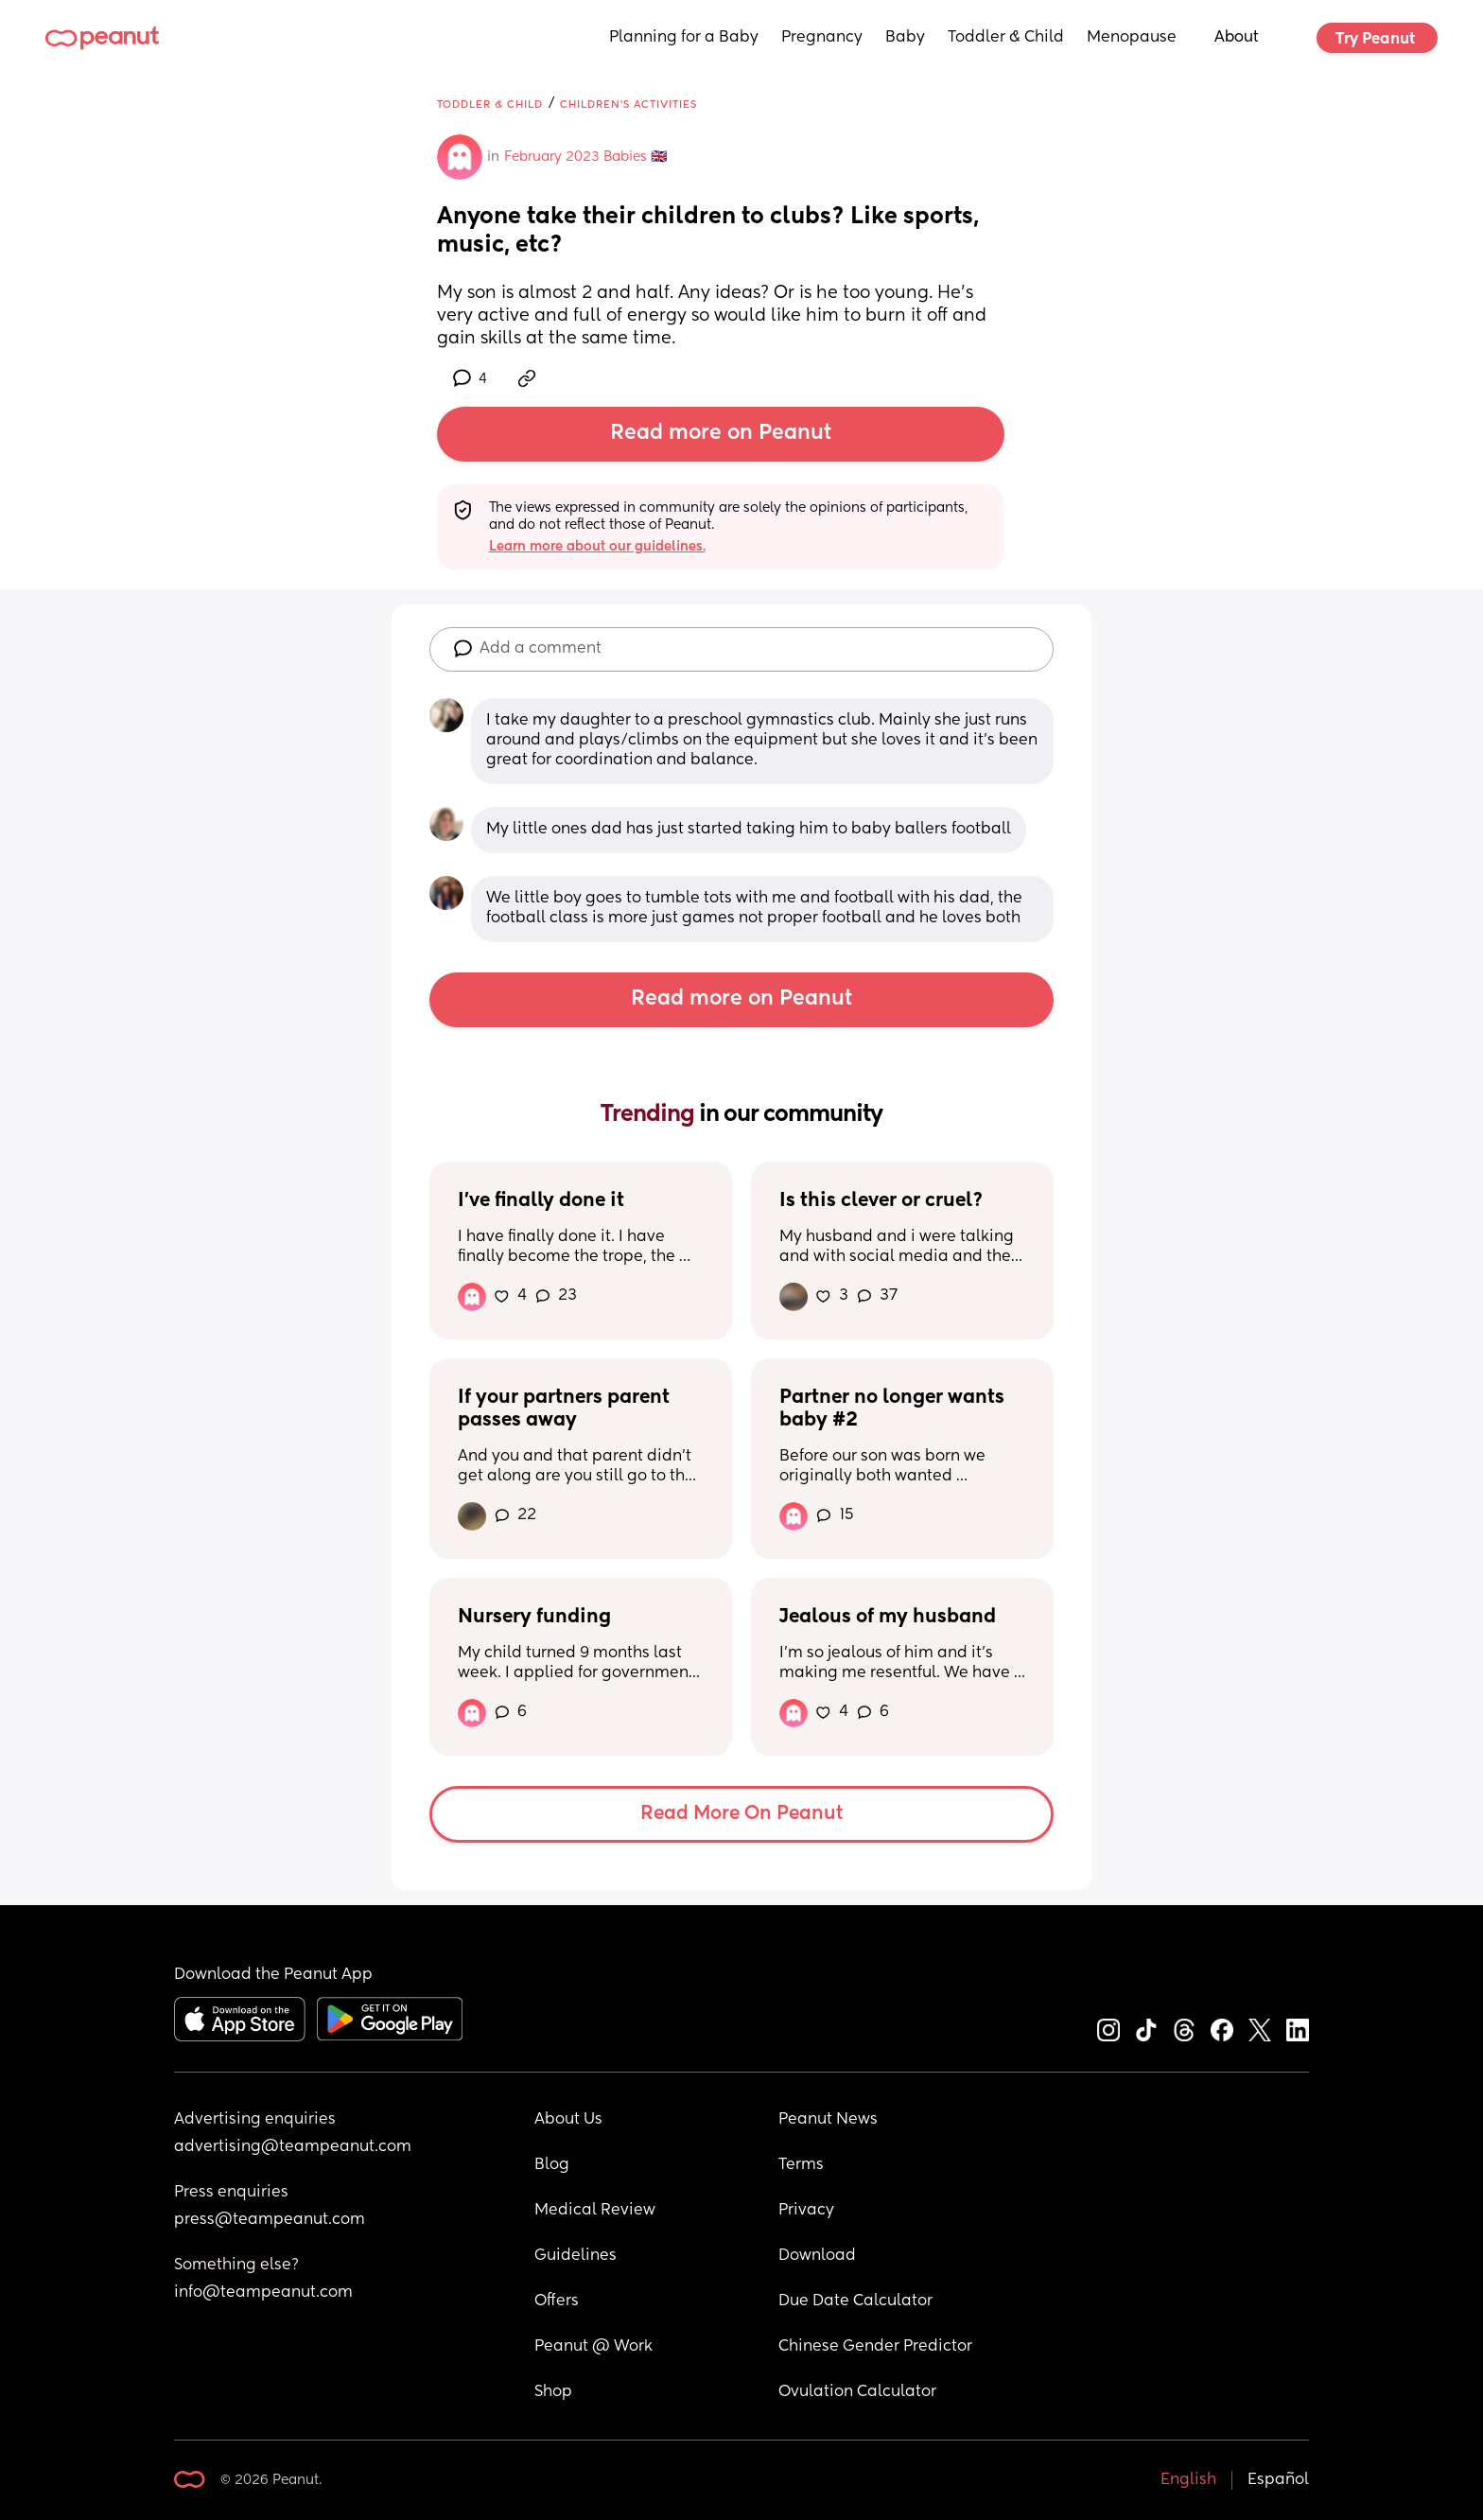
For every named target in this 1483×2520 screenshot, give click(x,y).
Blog (551, 2165)
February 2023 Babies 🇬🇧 (585, 157)
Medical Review (594, 2210)
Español (1278, 2480)
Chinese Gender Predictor (875, 2346)
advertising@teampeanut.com (292, 2147)
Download (817, 2256)
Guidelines (575, 2256)
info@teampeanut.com (263, 2293)
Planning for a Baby (684, 37)
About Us (568, 2119)
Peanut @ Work (593, 2346)
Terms (801, 2165)
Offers (556, 2301)
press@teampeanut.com (269, 2220)
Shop (553, 2392)
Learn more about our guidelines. (597, 546)
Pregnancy (822, 37)
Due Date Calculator (855, 2301)
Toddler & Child (1006, 37)
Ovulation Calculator (857, 2392)
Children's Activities (628, 104)
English (1188, 2480)
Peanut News (828, 2119)
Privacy (806, 2210)
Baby (905, 37)
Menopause (1132, 37)
